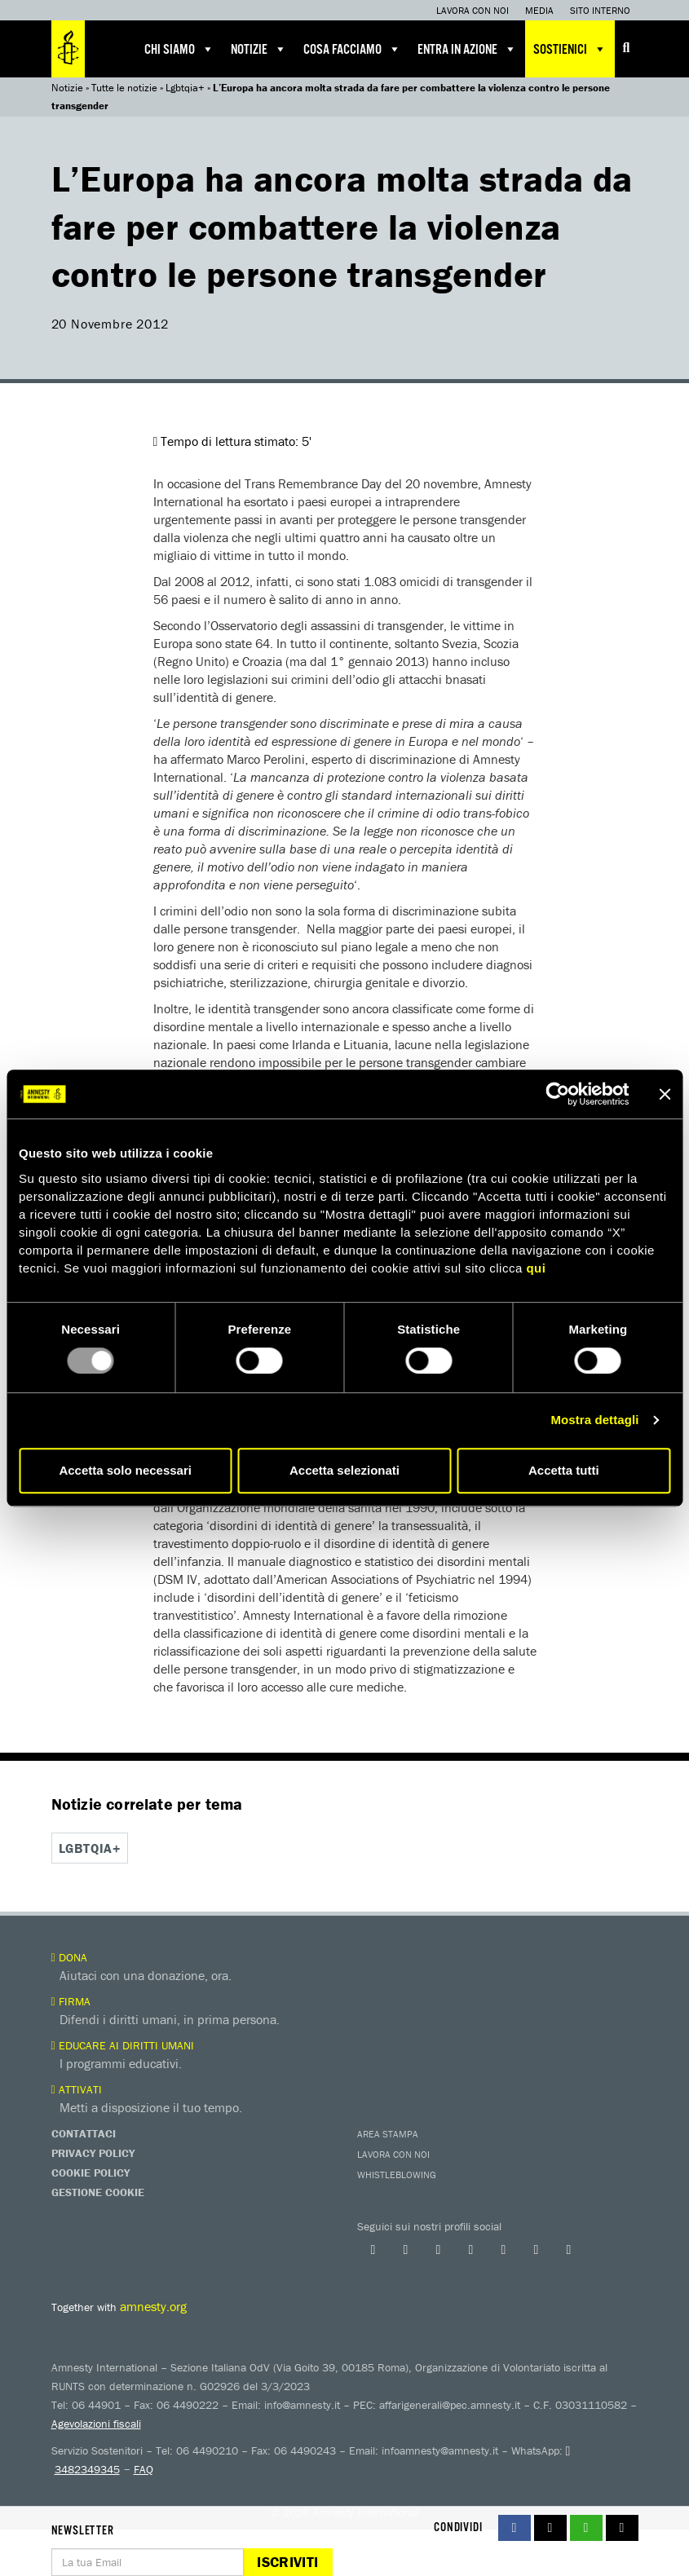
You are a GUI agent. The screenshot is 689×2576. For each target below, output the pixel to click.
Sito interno (600, 10)
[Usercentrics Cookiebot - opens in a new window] (557, 1094)
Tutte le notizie (124, 88)
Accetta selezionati (344, 1470)
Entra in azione (467, 48)
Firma (71, 2000)
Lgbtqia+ (185, 88)
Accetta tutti (563, 1470)
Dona (69, 1956)
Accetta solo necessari (125, 1470)
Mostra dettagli (594, 1420)
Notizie (259, 48)
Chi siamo (179, 48)
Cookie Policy (90, 2171)
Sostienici (570, 48)
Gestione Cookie (97, 2191)
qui (535, 1268)
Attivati (76, 2088)
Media (539, 10)
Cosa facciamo (352, 48)
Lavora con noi (472, 10)
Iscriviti (287, 2561)
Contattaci (83, 2132)
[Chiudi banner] (664, 1094)
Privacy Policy (93, 2152)
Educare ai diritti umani (122, 2044)
